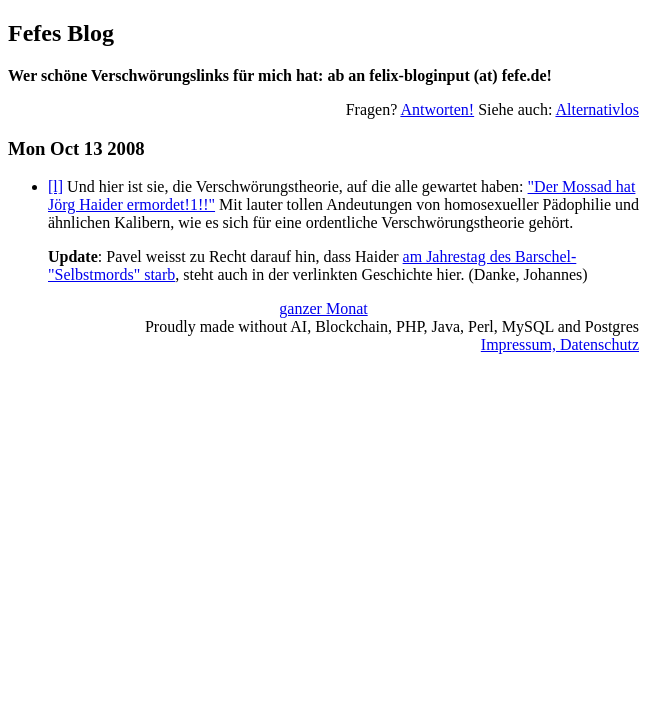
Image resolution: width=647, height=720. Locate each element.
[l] (55, 186)
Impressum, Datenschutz (560, 344)
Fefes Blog (61, 33)
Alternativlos (597, 109)
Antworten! (437, 109)
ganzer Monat (323, 308)
